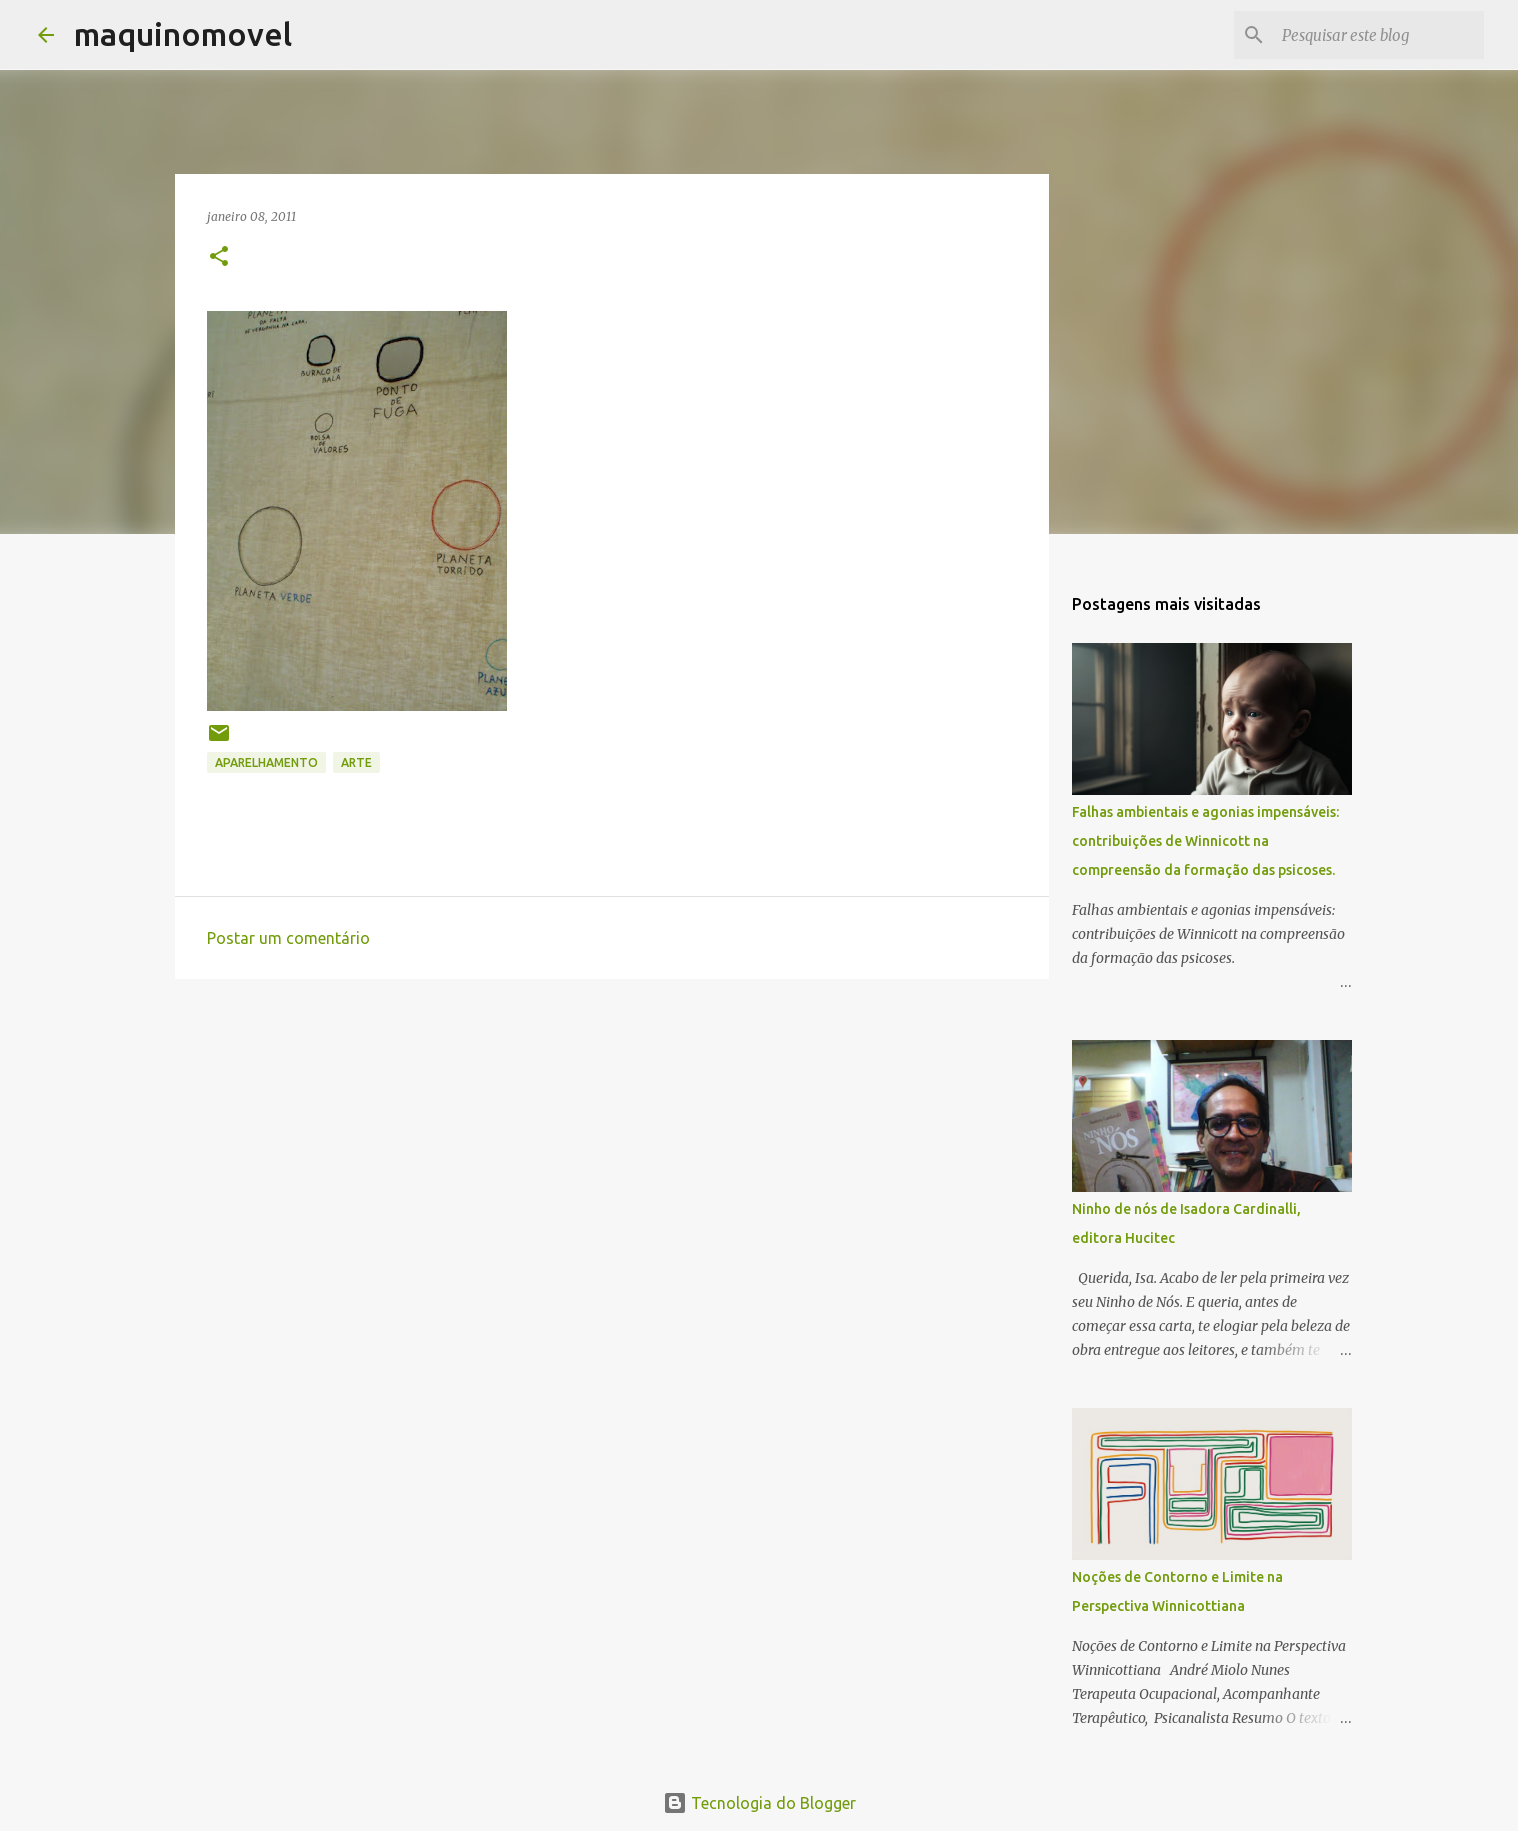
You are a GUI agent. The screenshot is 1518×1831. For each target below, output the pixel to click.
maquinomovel (183, 34)
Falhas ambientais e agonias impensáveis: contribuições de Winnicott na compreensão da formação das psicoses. (1205, 841)
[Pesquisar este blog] (1379, 35)
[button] (219, 257)
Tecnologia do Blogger (759, 1803)
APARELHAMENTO (266, 762)
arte (356, 762)
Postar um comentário (288, 938)
